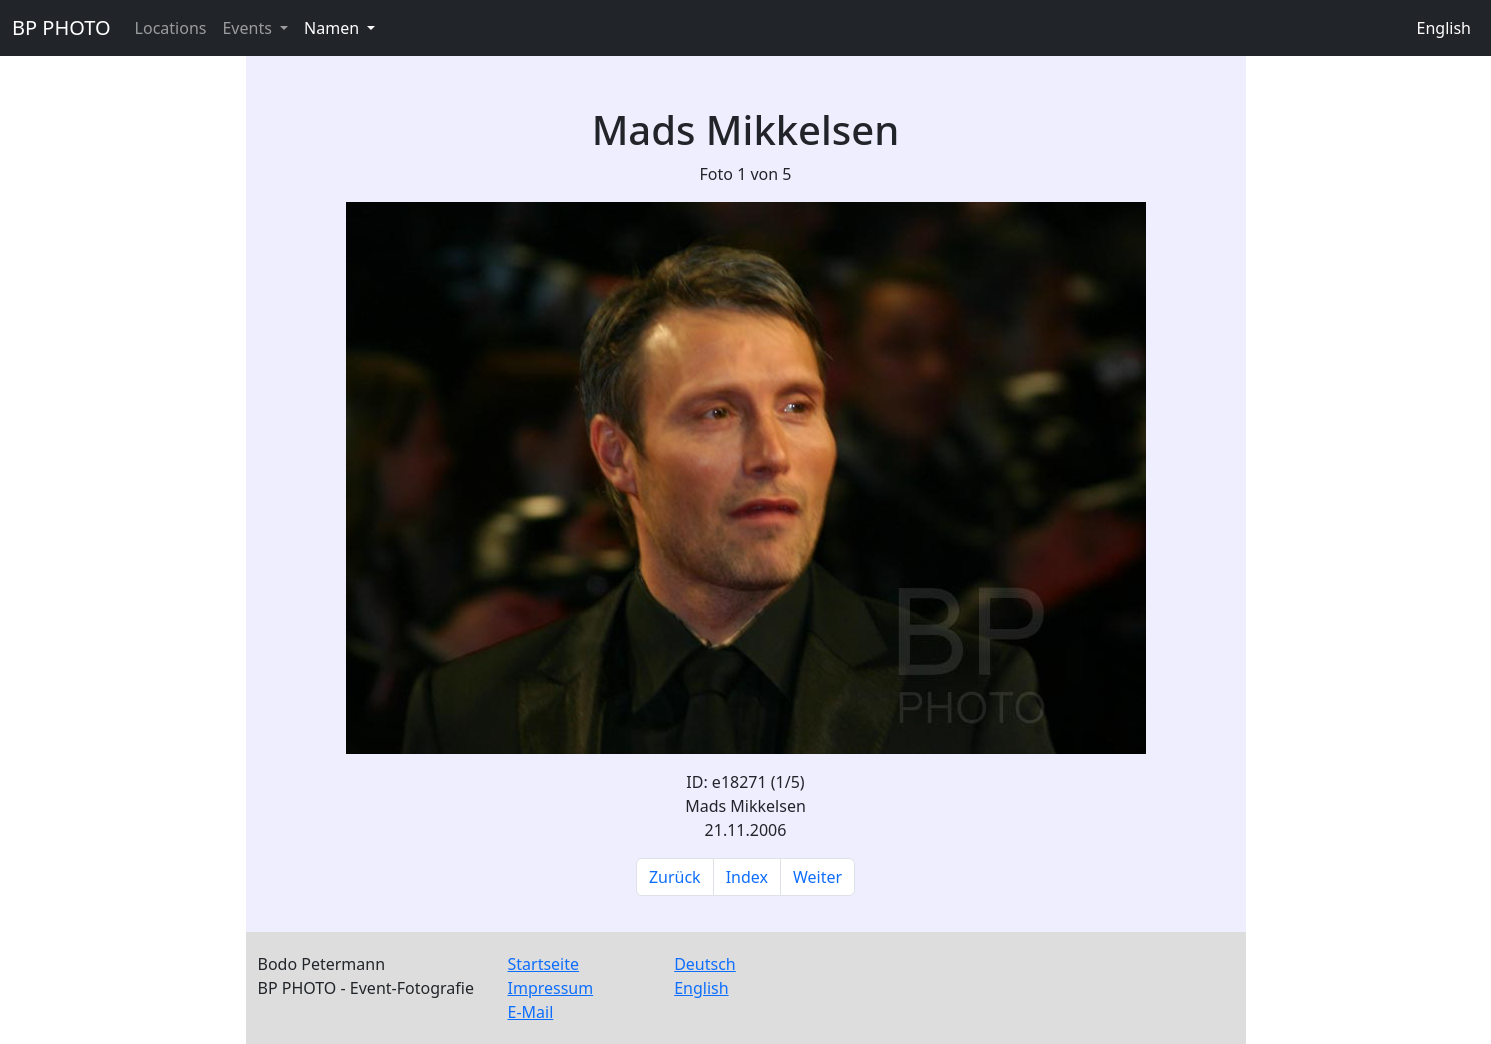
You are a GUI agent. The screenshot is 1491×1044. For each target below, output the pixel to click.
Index (747, 877)
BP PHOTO (61, 27)
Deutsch (705, 964)
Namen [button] (333, 28)
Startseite (544, 964)
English (1444, 28)
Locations (171, 28)
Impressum (551, 988)
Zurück (675, 877)
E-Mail (531, 1012)
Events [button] (249, 28)
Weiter (817, 877)
